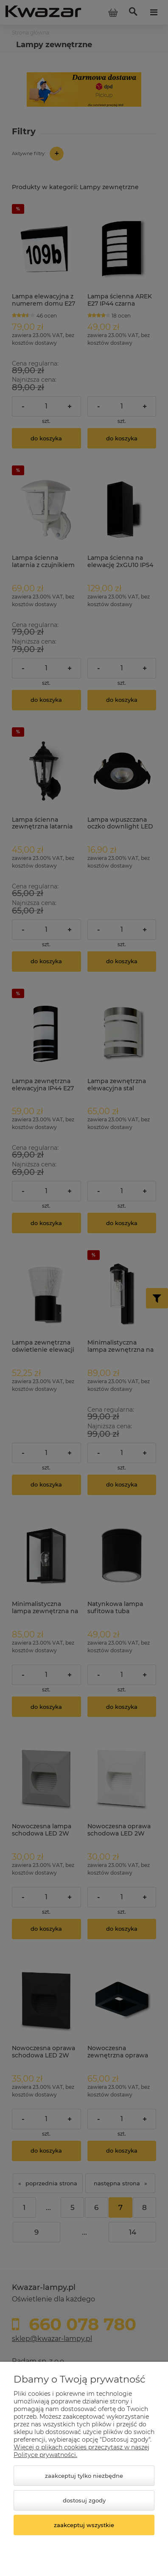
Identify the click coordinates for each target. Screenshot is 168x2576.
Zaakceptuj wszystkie (84, 2525)
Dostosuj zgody (84, 2500)
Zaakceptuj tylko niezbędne (84, 2475)
